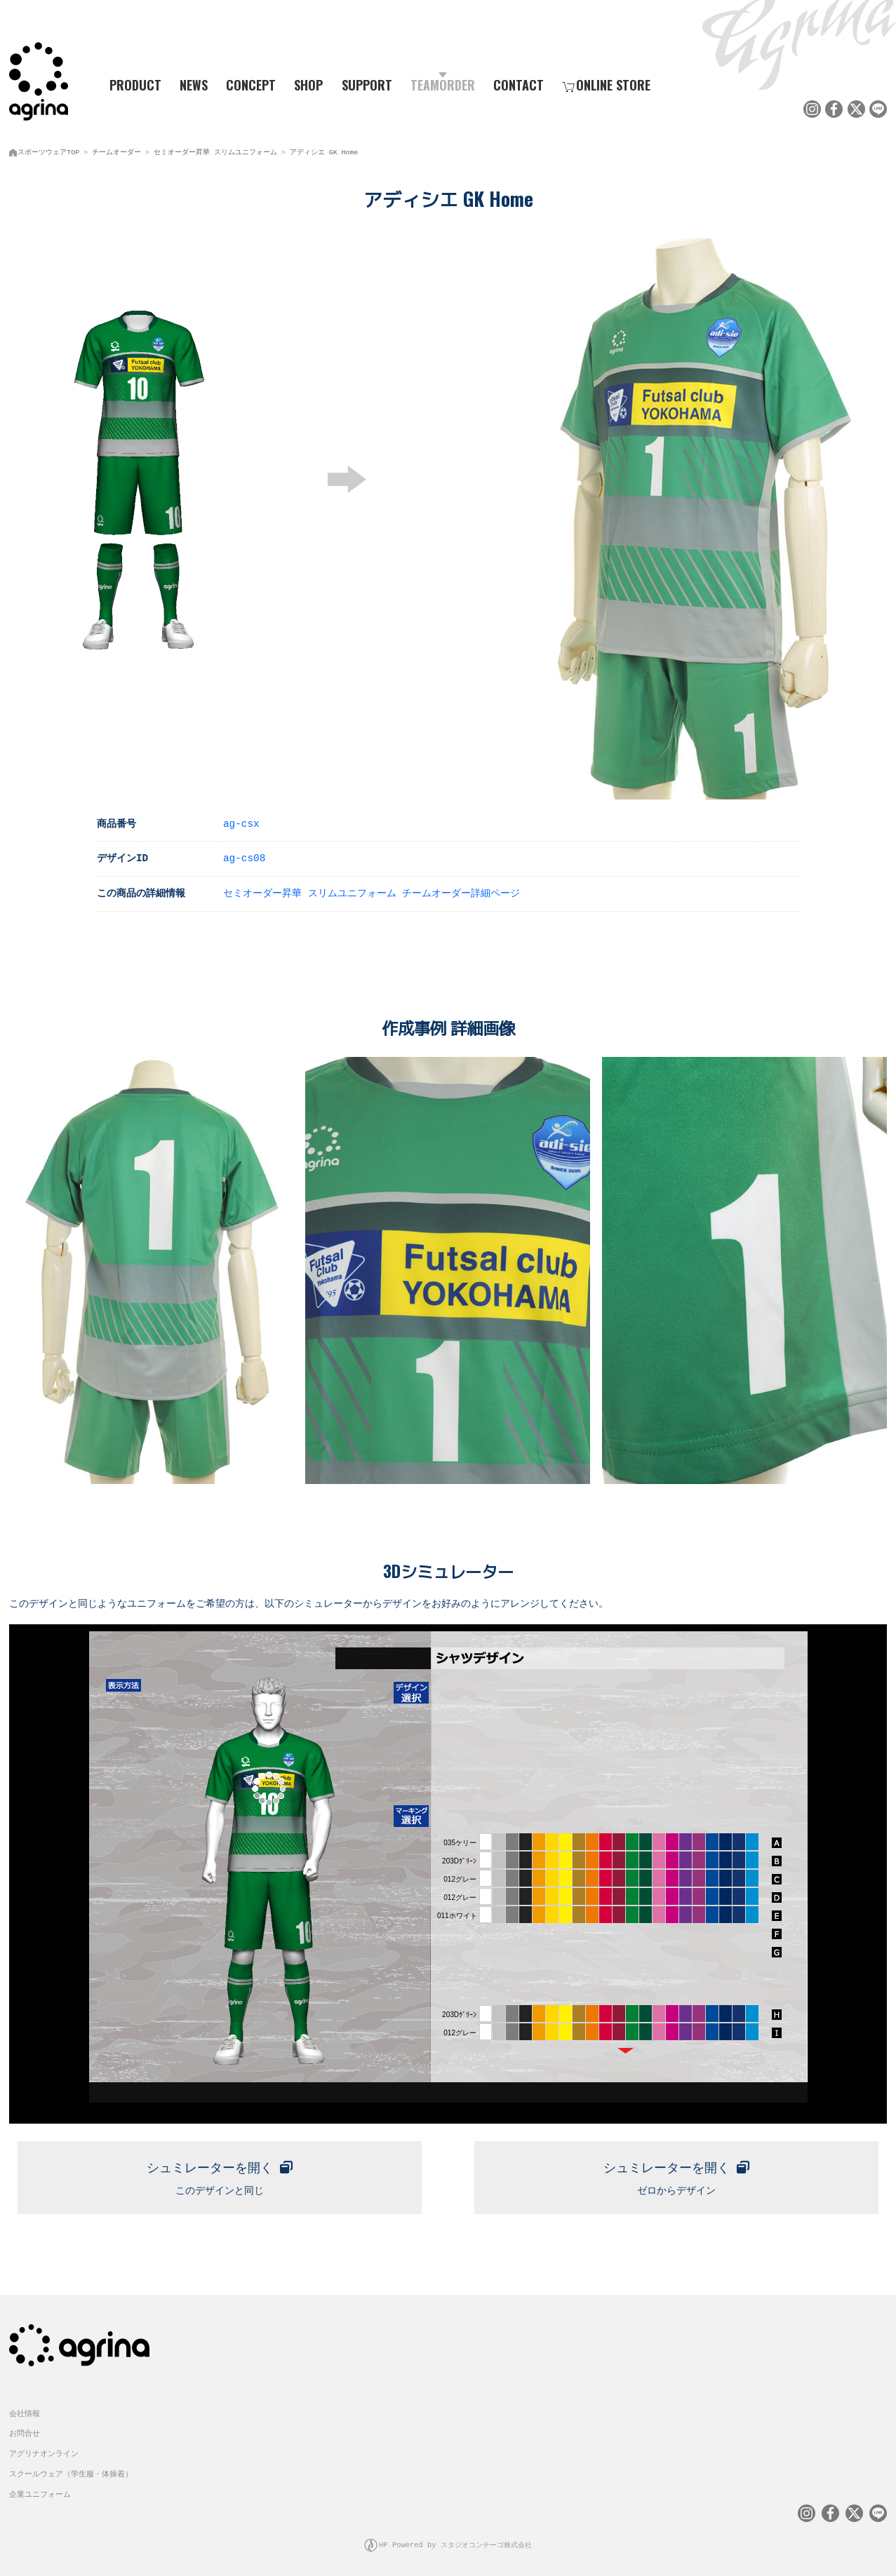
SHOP (308, 85)
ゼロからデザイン (676, 2173)
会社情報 (24, 2410)
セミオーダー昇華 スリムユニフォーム (215, 151)
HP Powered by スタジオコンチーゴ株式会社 (455, 2541)
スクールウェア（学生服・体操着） (71, 2471)
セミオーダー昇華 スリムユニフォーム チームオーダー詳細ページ (371, 891)
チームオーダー (116, 151)
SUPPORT (367, 85)
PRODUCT (130, 85)
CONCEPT (251, 85)
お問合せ (24, 2430)
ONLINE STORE (606, 85)
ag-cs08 (244, 856)
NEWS (194, 85)
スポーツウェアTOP (48, 151)
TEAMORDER (442, 85)
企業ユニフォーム (40, 2491)
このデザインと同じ (219, 2173)
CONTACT (518, 85)
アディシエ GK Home (324, 151)
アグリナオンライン (44, 2451)
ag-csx (241, 821)
